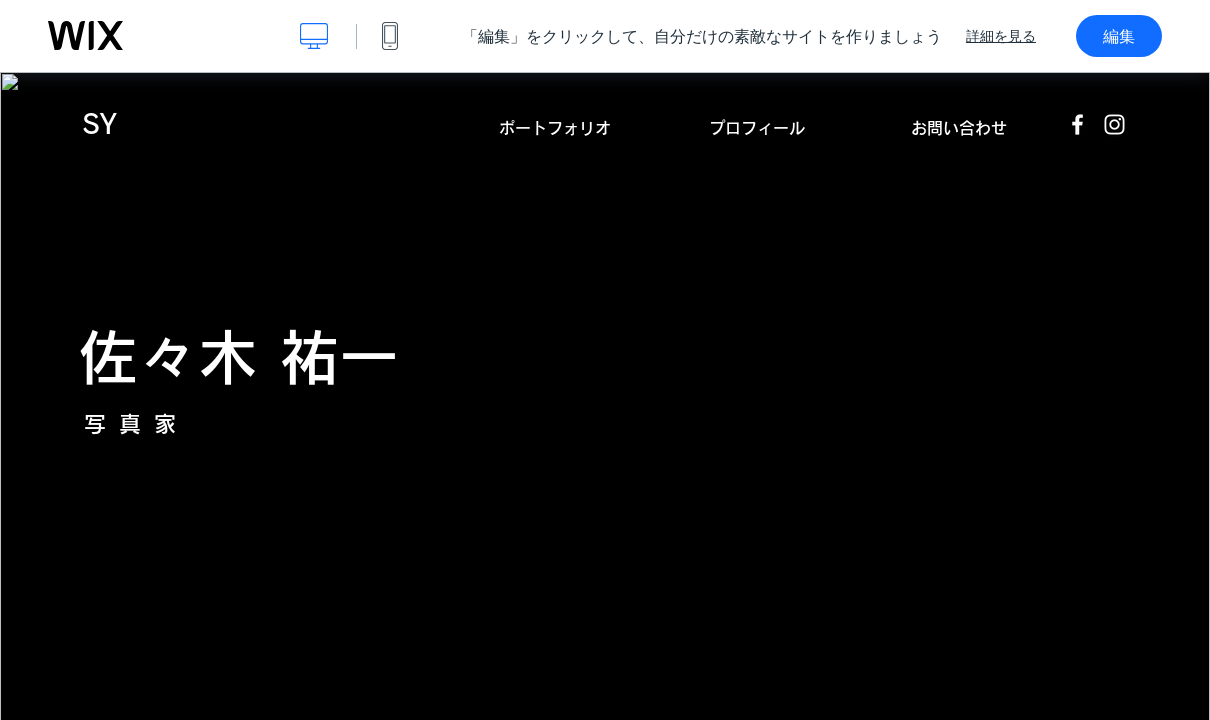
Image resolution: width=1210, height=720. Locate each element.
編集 (1119, 36)
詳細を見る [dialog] (1001, 36)
